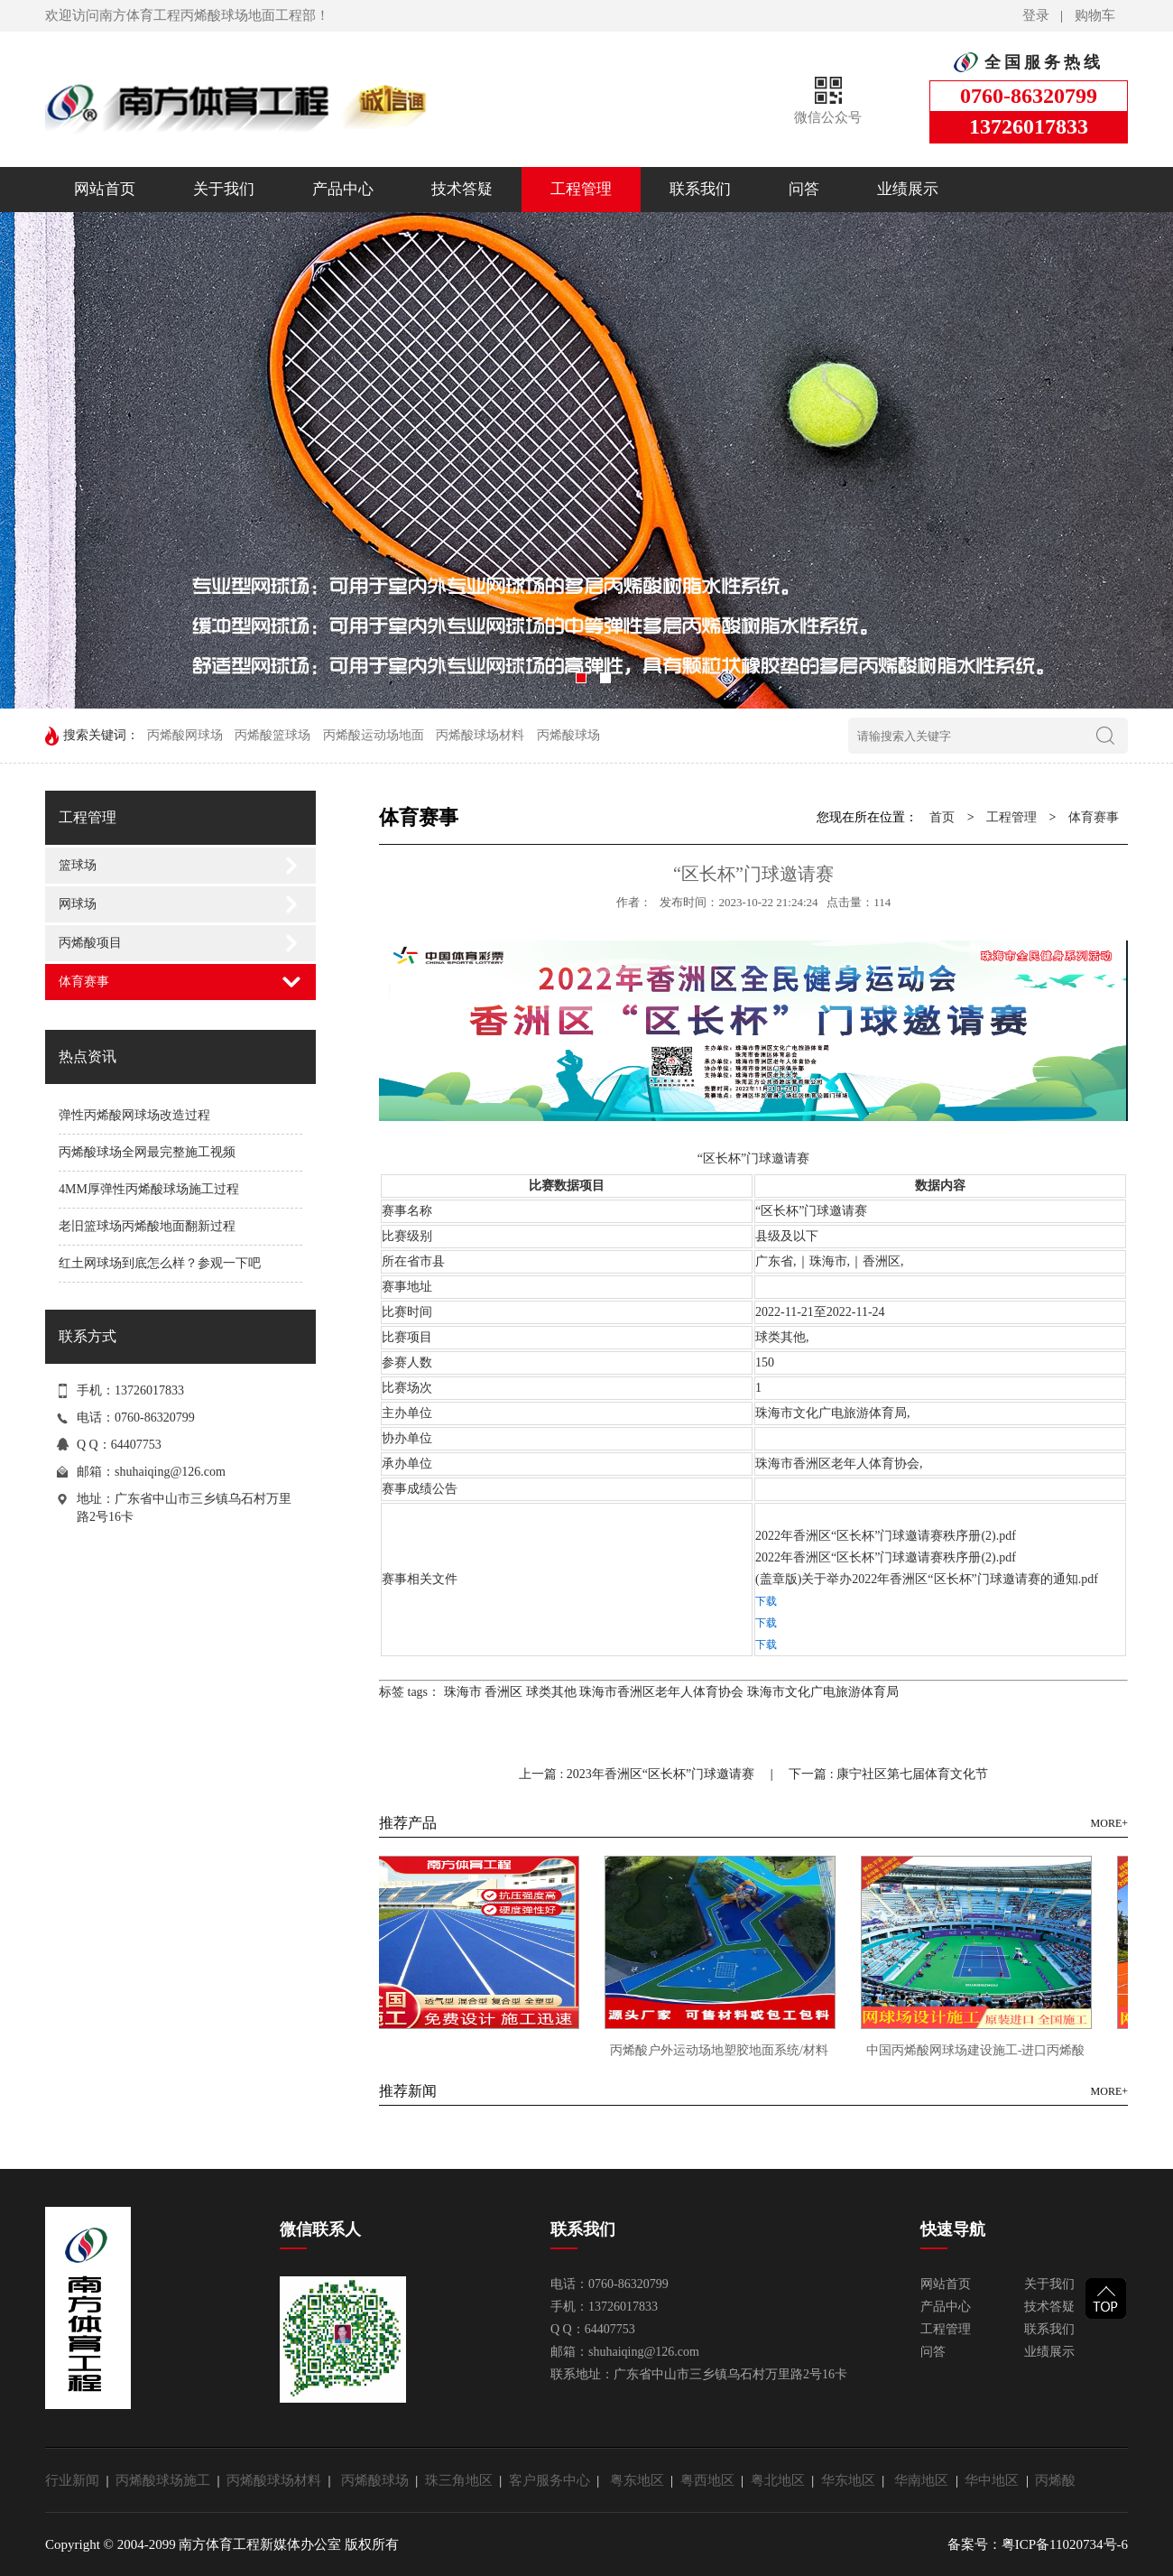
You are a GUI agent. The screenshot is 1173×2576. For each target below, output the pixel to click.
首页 (942, 817)
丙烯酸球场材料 (480, 735)
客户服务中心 (553, 2480)
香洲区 (503, 1692)
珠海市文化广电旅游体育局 (823, 1692)
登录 (1035, 15)
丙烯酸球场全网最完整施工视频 (147, 1152)
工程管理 (581, 189)
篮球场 (78, 865)
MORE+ (1109, 1823)
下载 (766, 1601)
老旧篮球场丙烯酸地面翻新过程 (147, 1226)
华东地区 (851, 2480)
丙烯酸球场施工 (166, 2480)
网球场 (78, 904)
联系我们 (700, 189)
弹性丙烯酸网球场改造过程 (134, 1115)
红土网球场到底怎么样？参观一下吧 (160, 1263)
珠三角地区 (462, 2480)
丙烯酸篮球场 (272, 735)
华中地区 (995, 2480)
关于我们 (223, 189)
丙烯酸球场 (568, 735)
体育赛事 (84, 981)
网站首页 (104, 189)
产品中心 (343, 189)
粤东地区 (640, 2480)
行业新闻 (75, 2480)
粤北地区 (781, 2480)
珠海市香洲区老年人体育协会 (661, 1692)
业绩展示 (907, 189)
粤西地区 (711, 2480)
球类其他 (551, 1692)
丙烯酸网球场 (185, 735)
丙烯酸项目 (90, 943)
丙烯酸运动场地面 (373, 735)
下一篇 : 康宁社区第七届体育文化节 (888, 1774)
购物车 (1095, 15)
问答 (804, 189)
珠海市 (463, 1692)
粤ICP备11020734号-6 (1065, 2544)
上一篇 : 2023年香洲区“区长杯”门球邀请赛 (638, 1774)
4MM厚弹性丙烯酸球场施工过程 (149, 1189)
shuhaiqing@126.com (170, 1471)
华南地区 (925, 2480)
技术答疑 (462, 189)
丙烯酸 (1055, 2480)
